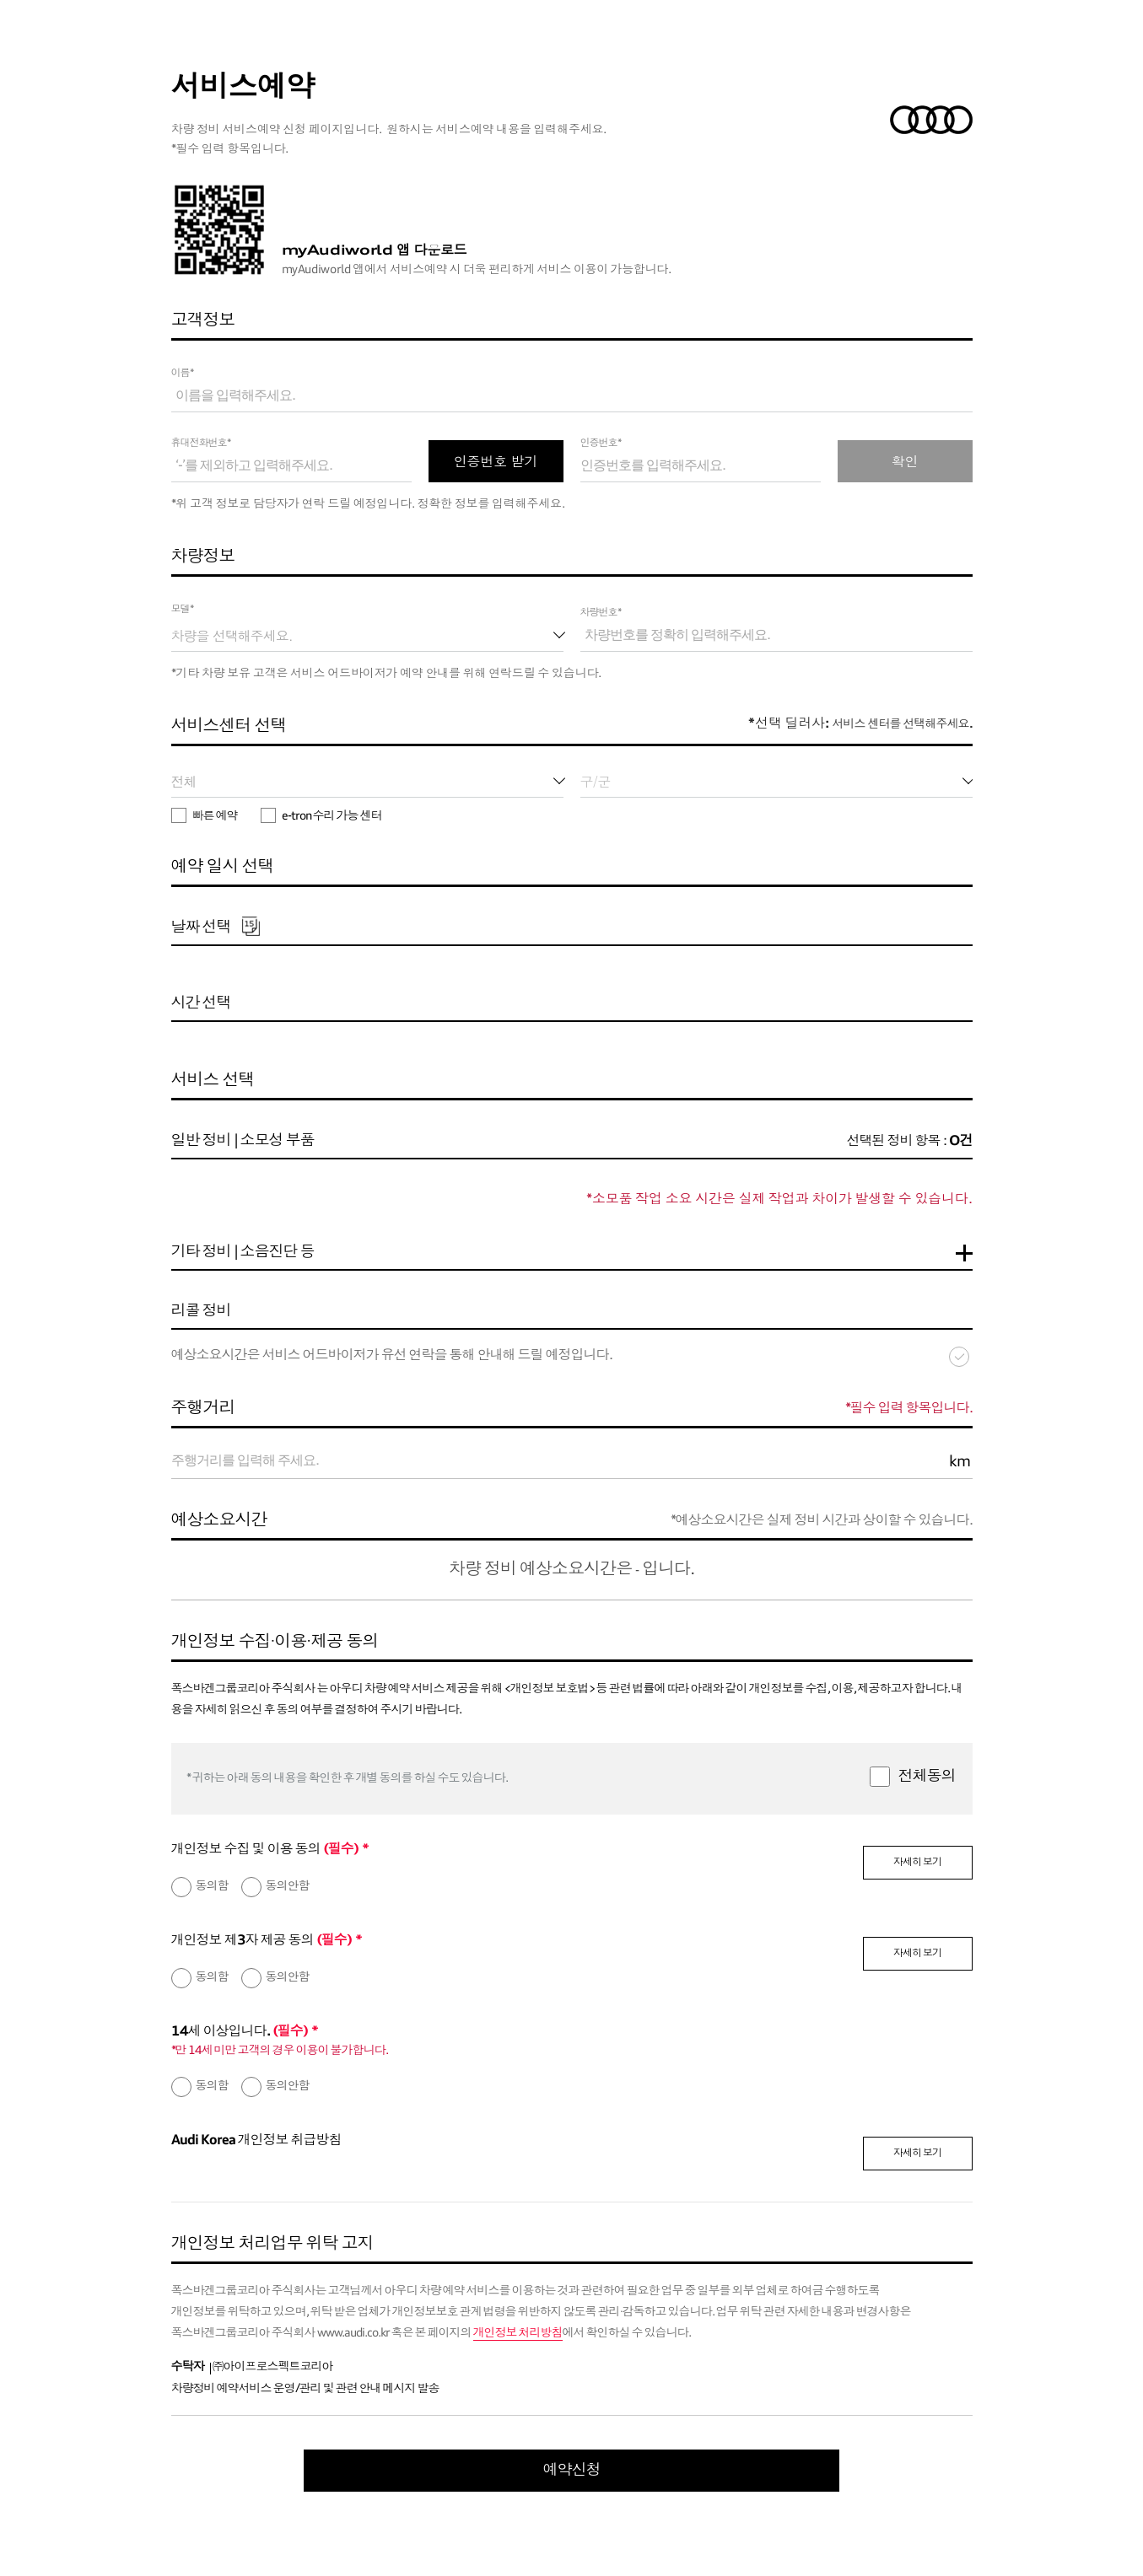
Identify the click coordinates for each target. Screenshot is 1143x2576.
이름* (182, 373)
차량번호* (601, 613)
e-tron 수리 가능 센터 (321, 816)
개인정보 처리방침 (518, 2333)
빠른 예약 (204, 816)
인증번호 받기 (496, 461)
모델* (182, 610)
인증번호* (601, 443)
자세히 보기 (917, 1863)
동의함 (212, 1886)
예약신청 (572, 2470)
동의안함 (288, 1886)
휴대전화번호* (201, 443)
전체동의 (927, 1776)
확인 (905, 461)
